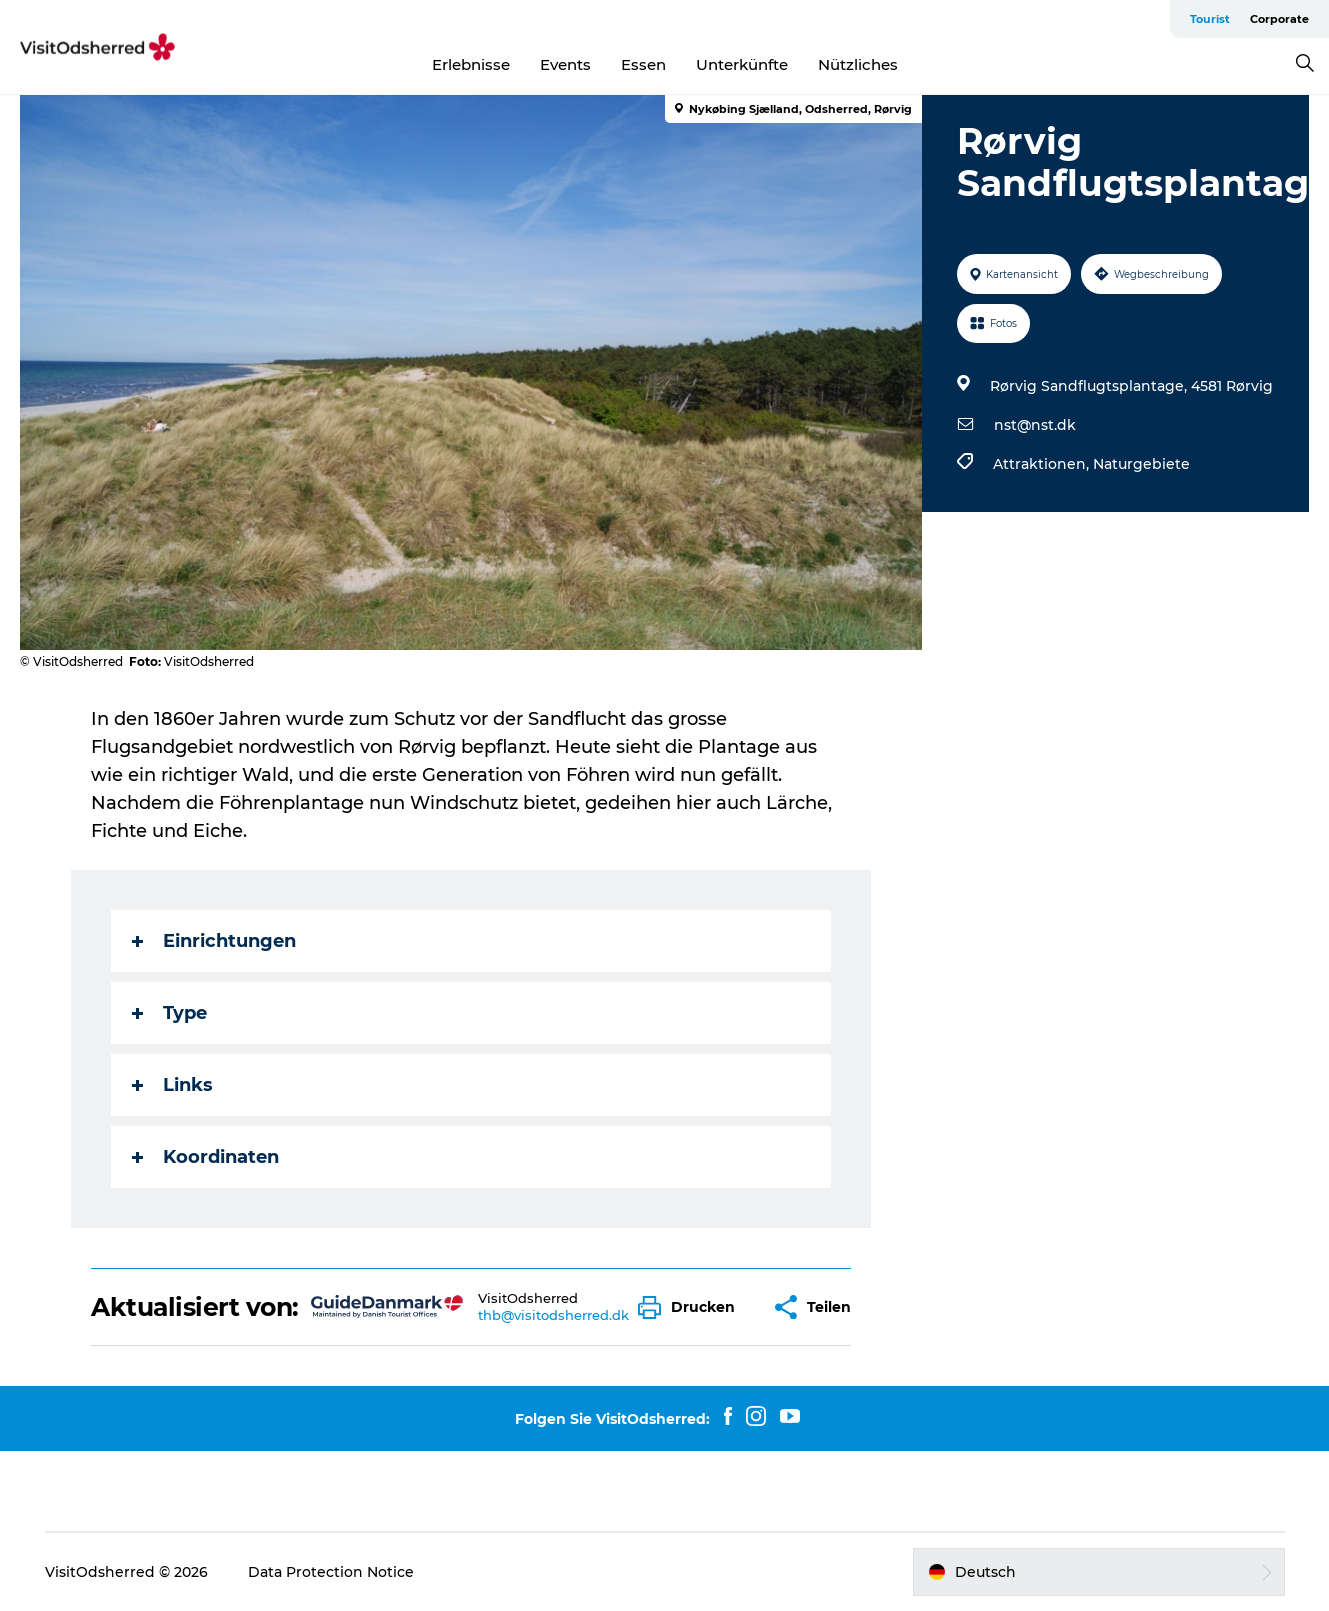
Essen (643, 64)
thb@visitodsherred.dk (553, 1315)
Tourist (1210, 19)
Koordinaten (205, 1157)
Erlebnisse (471, 64)
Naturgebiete (1141, 464)
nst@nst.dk (1035, 425)
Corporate (1279, 19)
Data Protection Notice (331, 1572)
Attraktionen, (1043, 464)
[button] (691, 1307)
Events (565, 64)
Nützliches (858, 64)
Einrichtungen (214, 941)
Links (172, 1085)
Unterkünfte (742, 64)
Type (169, 1013)
